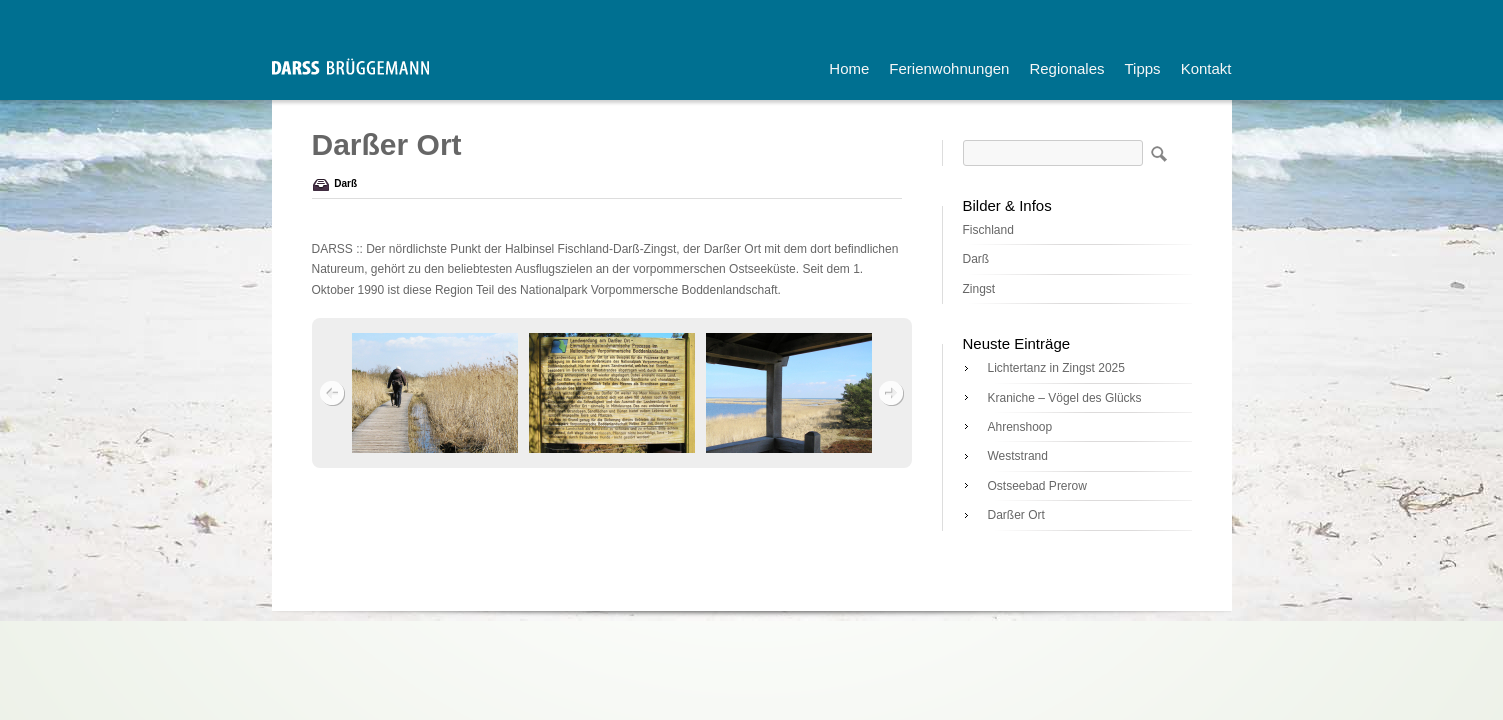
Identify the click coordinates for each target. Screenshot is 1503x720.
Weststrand (1018, 456)
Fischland (988, 230)
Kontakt (1206, 68)
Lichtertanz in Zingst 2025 (1056, 368)
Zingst (979, 289)
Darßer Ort (1016, 515)
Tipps (1143, 68)
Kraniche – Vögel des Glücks (1065, 398)
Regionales (1066, 68)
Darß (345, 183)
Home (849, 68)
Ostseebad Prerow (1037, 486)
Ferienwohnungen (949, 68)
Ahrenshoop (1020, 427)
